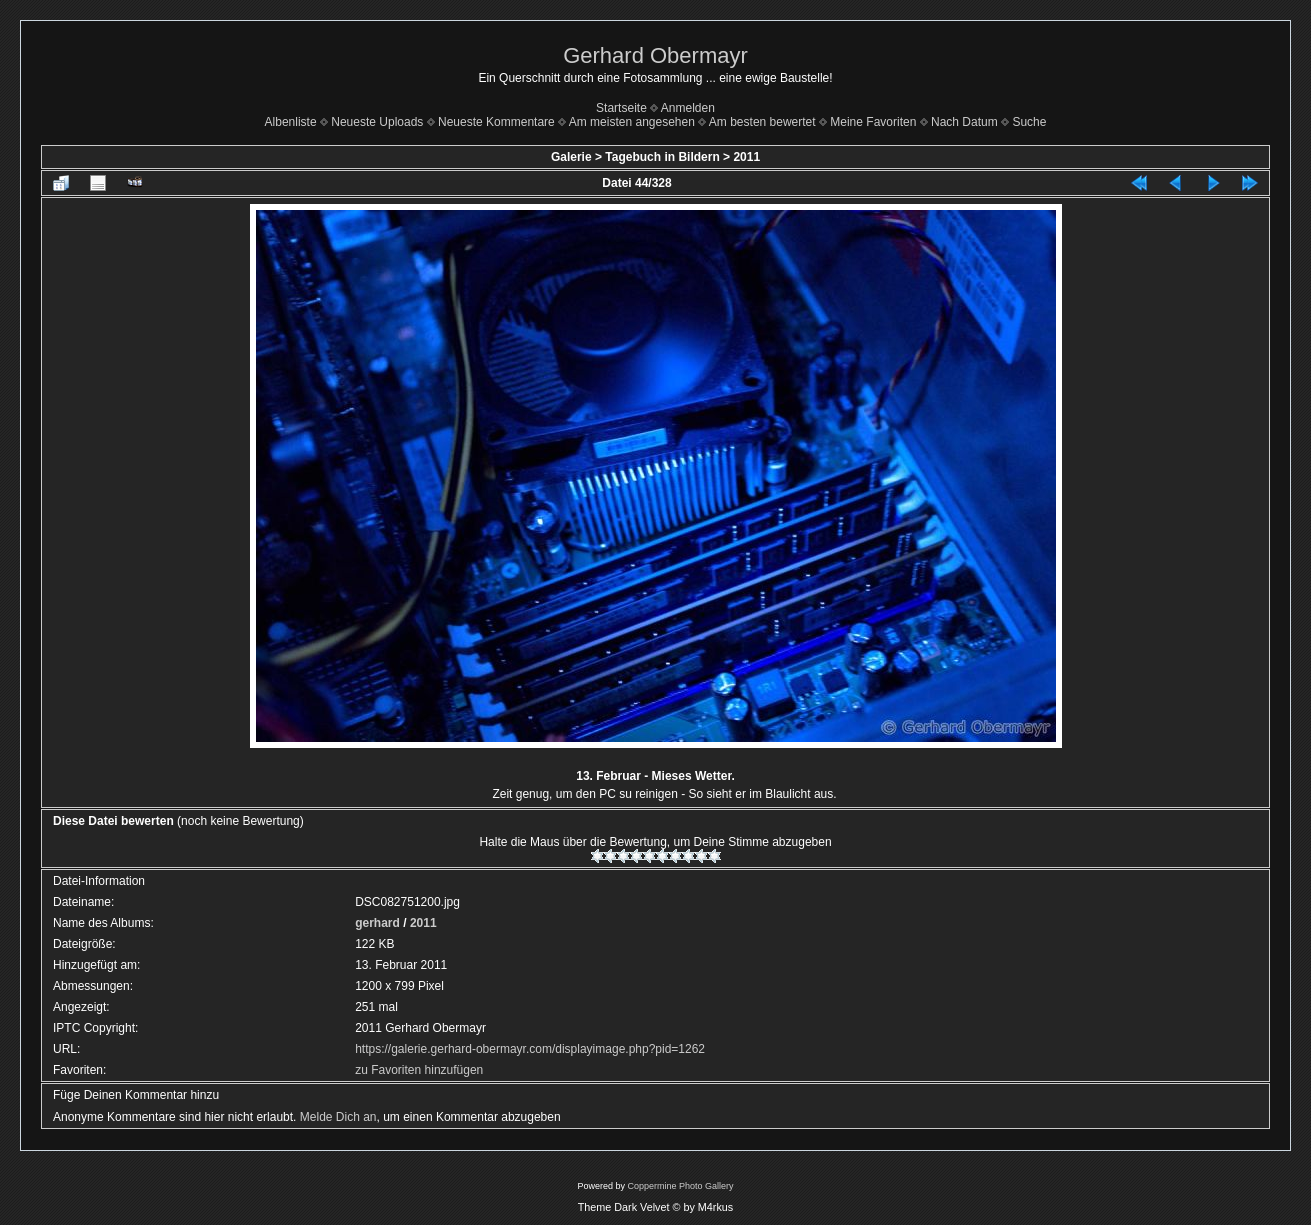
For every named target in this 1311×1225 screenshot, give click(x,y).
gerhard (377, 923)
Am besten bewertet (762, 122)
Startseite (621, 108)
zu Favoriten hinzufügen (419, 1070)
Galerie (571, 157)
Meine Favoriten (873, 122)
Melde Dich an (338, 1117)
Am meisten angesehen (632, 122)
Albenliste (291, 122)
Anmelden (688, 108)
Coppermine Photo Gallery (680, 1186)
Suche (1029, 122)
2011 (746, 157)
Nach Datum (964, 122)
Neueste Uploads (377, 122)
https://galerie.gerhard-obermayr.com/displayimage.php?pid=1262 (530, 1049)
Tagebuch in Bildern (662, 157)
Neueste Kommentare (496, 122)
